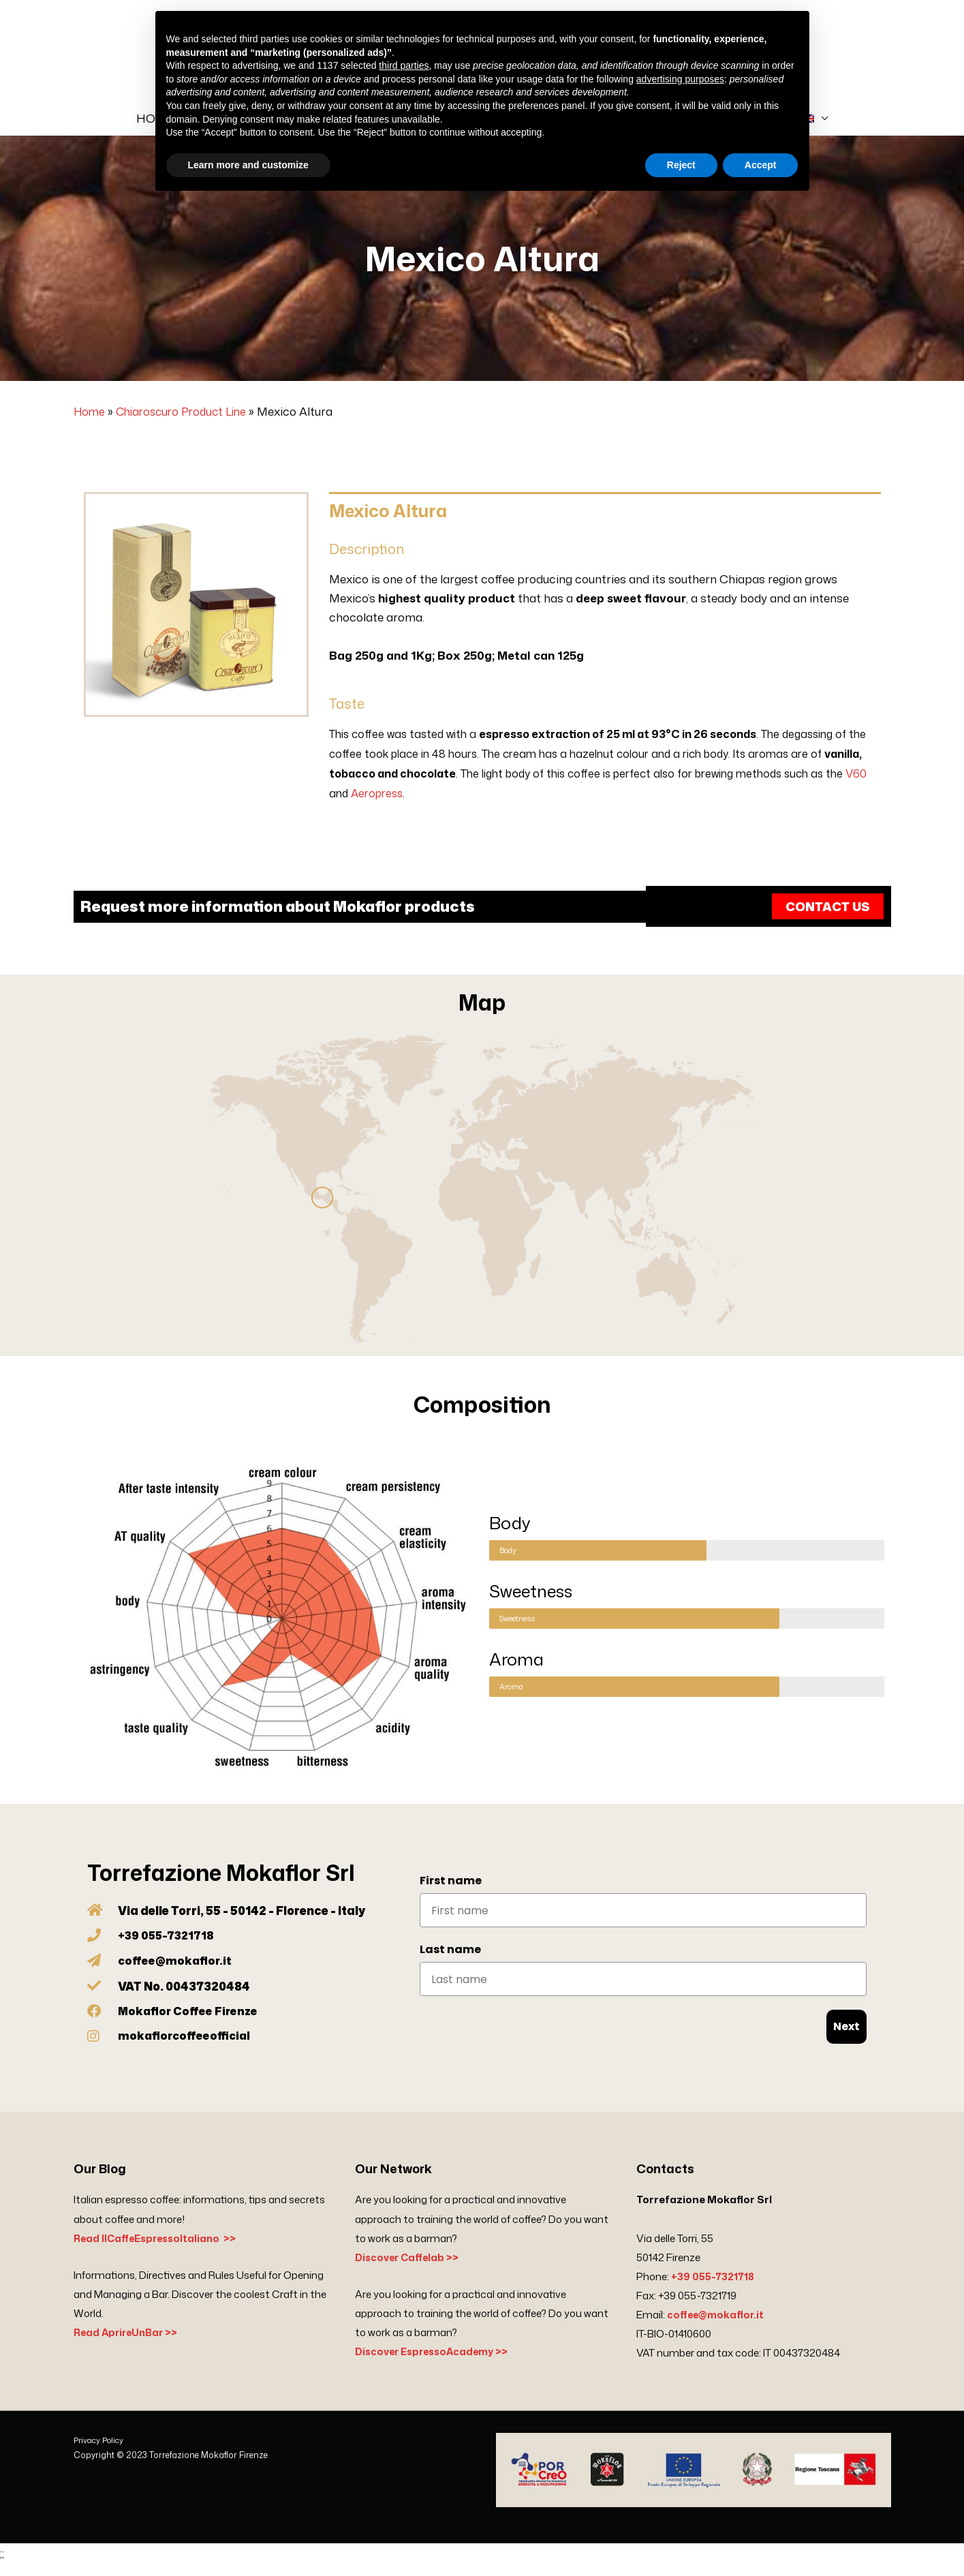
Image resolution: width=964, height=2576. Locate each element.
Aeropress (377, 806)
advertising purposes (680, 79)
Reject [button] (681, 164)
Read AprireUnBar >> (128, 2346)
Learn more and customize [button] (248, 164)
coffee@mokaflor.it (717, 2327)
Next (846, 2040)
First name (451, 1894)
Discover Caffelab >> (409, 2270)
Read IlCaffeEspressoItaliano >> (159, 2251)
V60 (856, 787)
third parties (404, 65)
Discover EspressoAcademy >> (436, 2365)
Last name (450, 1963)
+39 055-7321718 (713, 2289)
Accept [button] (761, 164)
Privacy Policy (100, 2453)
